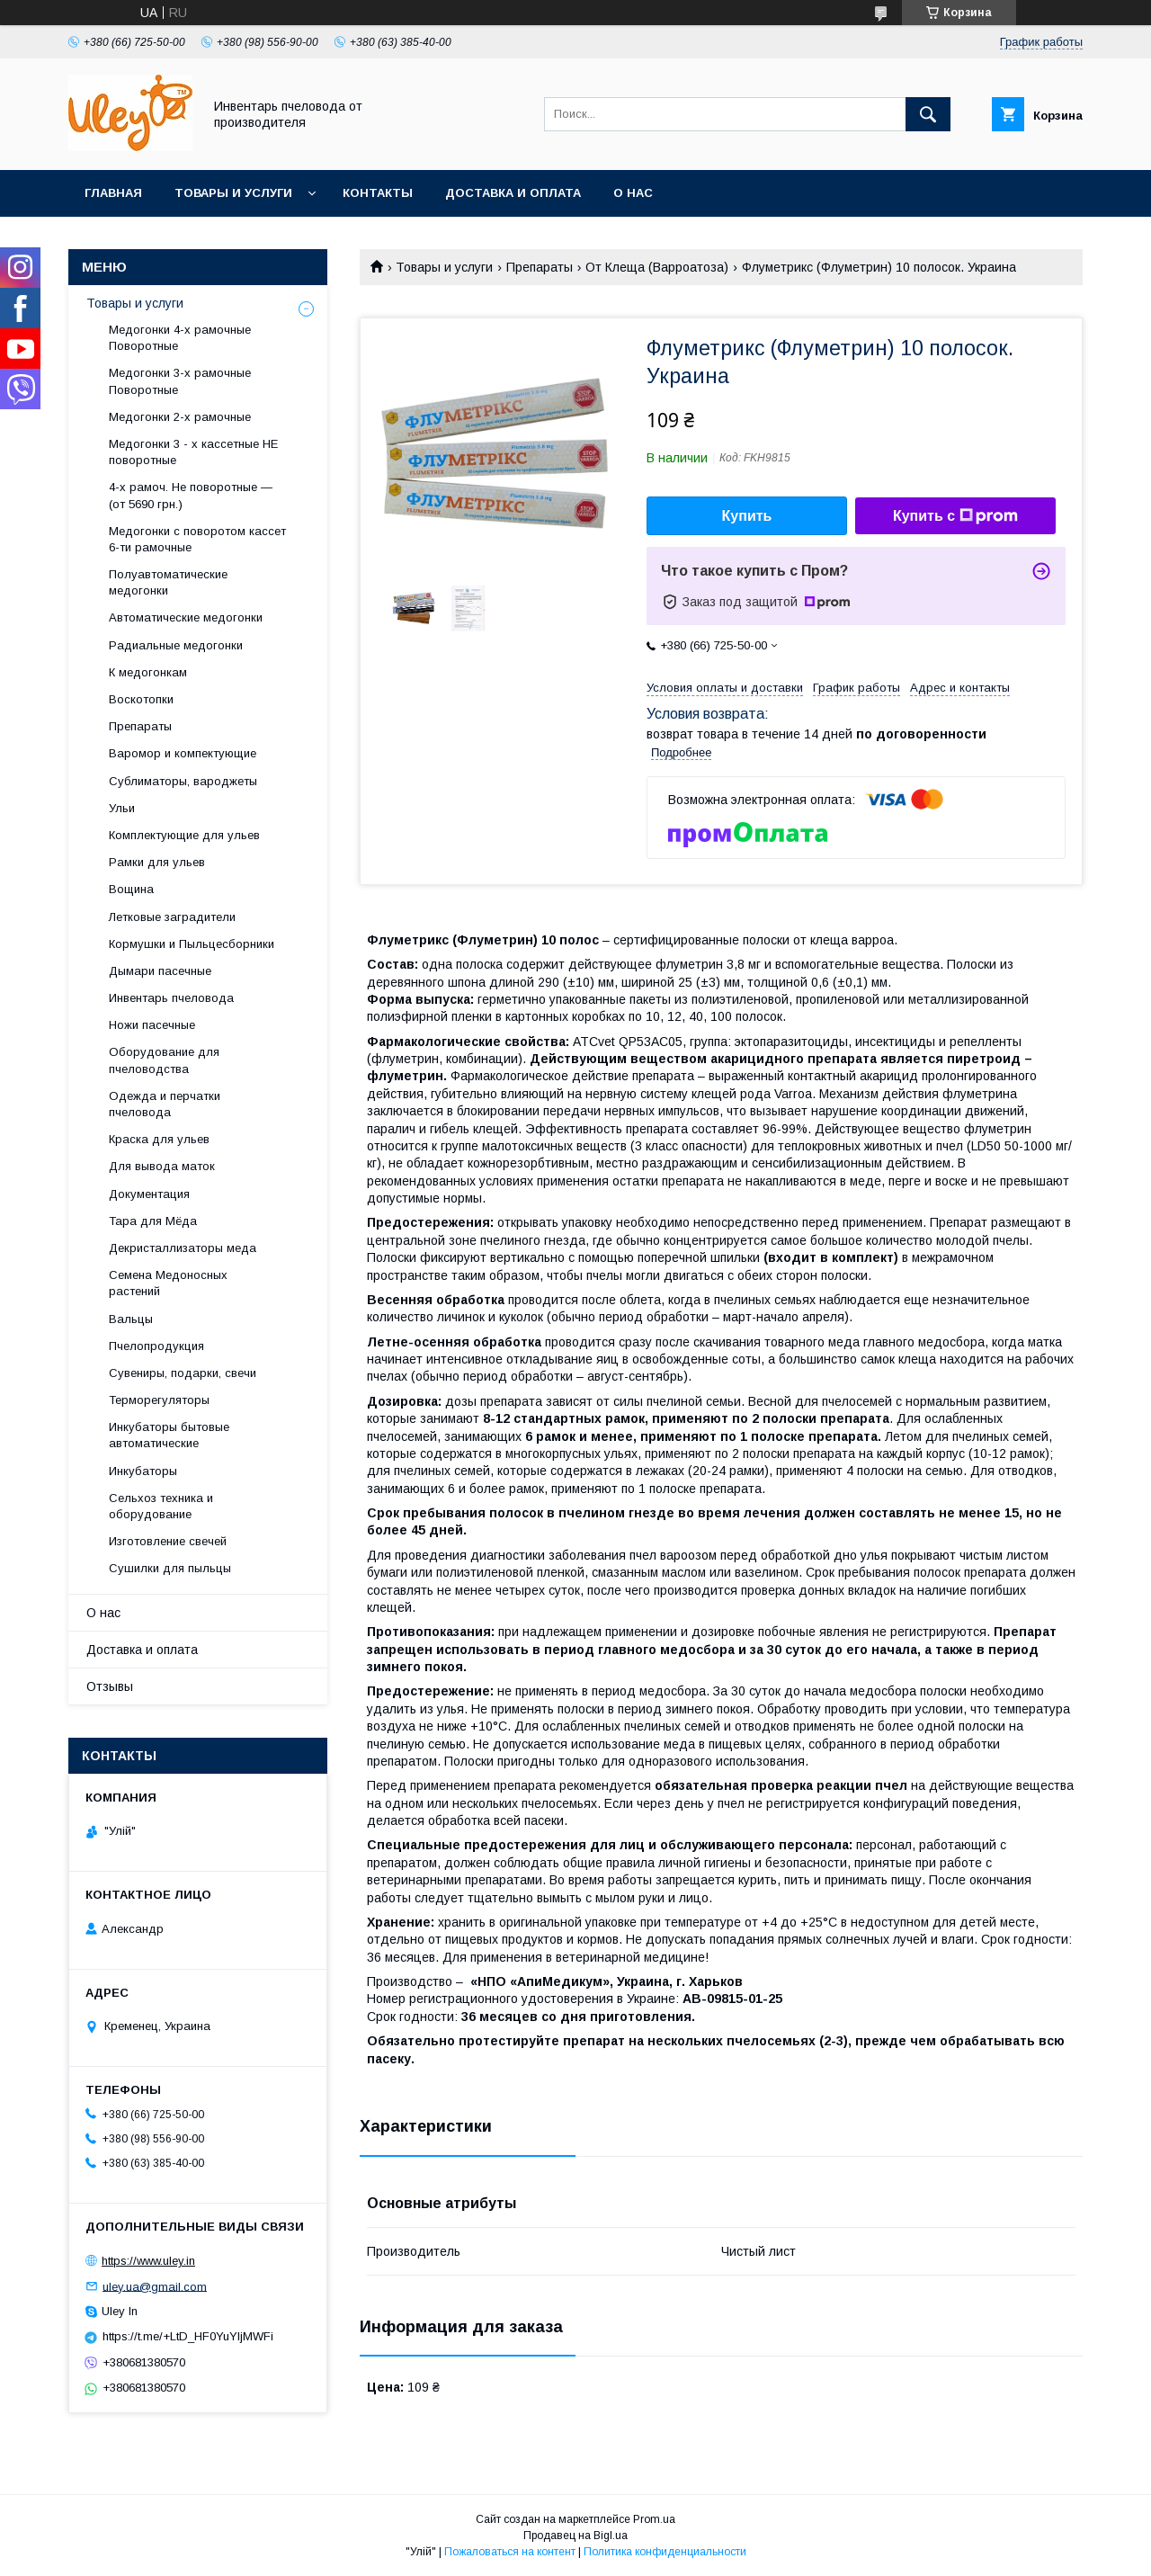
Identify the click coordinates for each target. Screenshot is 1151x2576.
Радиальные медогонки (176, 645)
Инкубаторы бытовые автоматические (169, 1435)
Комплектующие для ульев (184, 835)
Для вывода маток (162, 1166)
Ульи (122, 808)
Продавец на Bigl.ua (575, 2535)
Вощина (131, 889)
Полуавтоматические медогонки (168, 582)
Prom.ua (654, 2519)
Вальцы (131, 1319)
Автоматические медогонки (186, 617)
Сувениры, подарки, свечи (182, 1373)
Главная (113, 193)
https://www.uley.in (148, 2260)
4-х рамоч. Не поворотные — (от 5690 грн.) (190, 495)
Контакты (378, 193)
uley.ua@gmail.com (155, 2286)
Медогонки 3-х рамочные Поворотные (180, 381)
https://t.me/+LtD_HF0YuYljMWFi (188, 2336)
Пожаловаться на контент (510, 2551)
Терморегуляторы (159, 1400)
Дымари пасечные (160, 971)
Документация (149, 1194)
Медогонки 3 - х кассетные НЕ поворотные (193, 452)
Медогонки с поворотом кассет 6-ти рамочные (197, 539)
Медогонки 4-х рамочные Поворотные (180, 338)
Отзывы (109, 1686)
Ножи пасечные (152, 1025)
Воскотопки (141, 699)
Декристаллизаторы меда (182, 1248)
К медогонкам (148, 672)
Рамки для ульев (157, 862)
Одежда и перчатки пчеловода (164, 1104)
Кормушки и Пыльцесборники (191, 944)
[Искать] (928, 114)
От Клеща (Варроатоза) (656, 267)
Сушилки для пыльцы (170, 1568)
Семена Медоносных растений (168, 1283)
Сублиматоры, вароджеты (183, 781)
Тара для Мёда (153, 1221)
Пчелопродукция (156, 1346)
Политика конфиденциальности (665, 2551)
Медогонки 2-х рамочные (180, 417)
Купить (747, 515)
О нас (633, 193)
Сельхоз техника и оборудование (161, 1506)
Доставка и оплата (513, 193)
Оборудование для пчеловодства (164, 1060)
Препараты (539, 267)
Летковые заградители (172, 917)
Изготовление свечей (168, 1541)
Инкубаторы (143, 1471)
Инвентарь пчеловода (171, 998)
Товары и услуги (233, 193)
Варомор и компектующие (182, 753)
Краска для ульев (159, 1139)
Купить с (955, 516)
